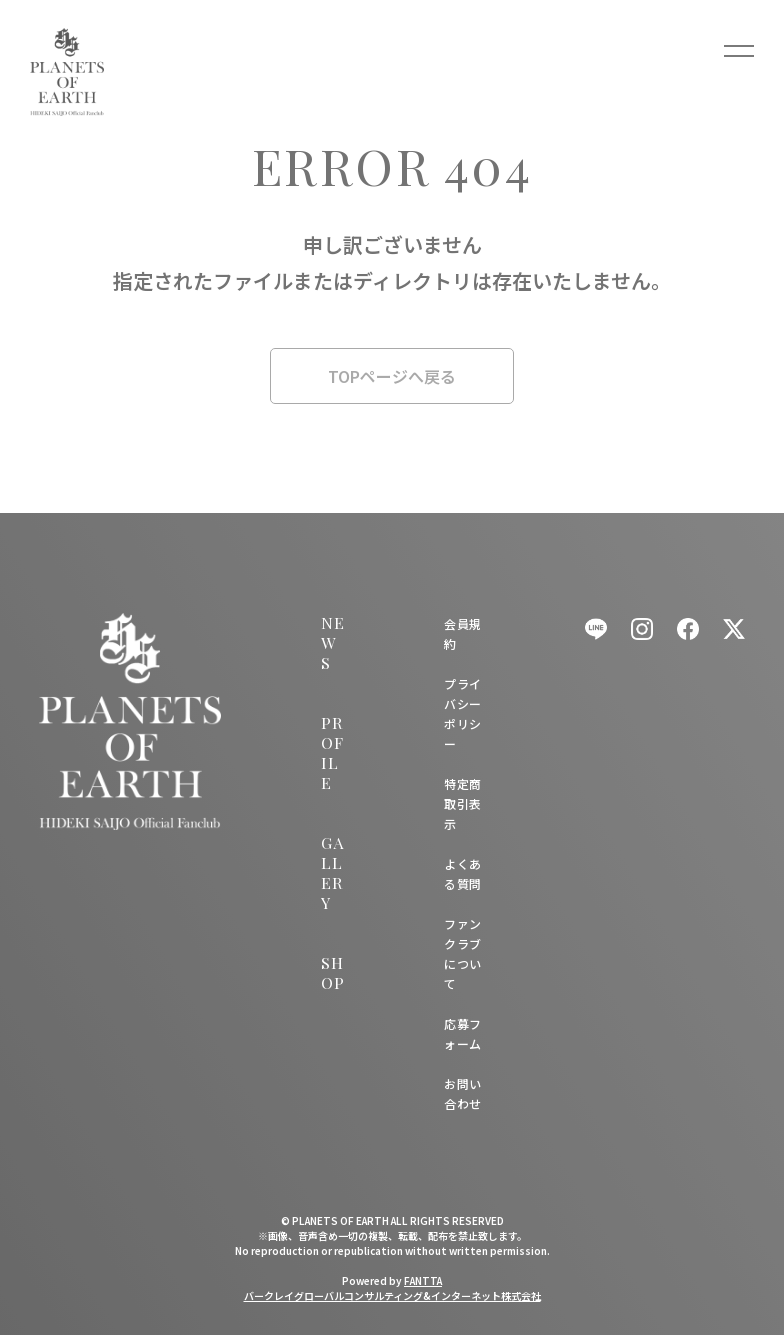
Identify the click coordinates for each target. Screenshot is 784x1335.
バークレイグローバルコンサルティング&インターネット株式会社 (392, 1295)
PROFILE (332, 752)
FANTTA (423, 1280)
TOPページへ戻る (392, 376)
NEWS (332, 642)
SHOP (332, 972)
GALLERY (332, 872)
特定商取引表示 (463, 803)
